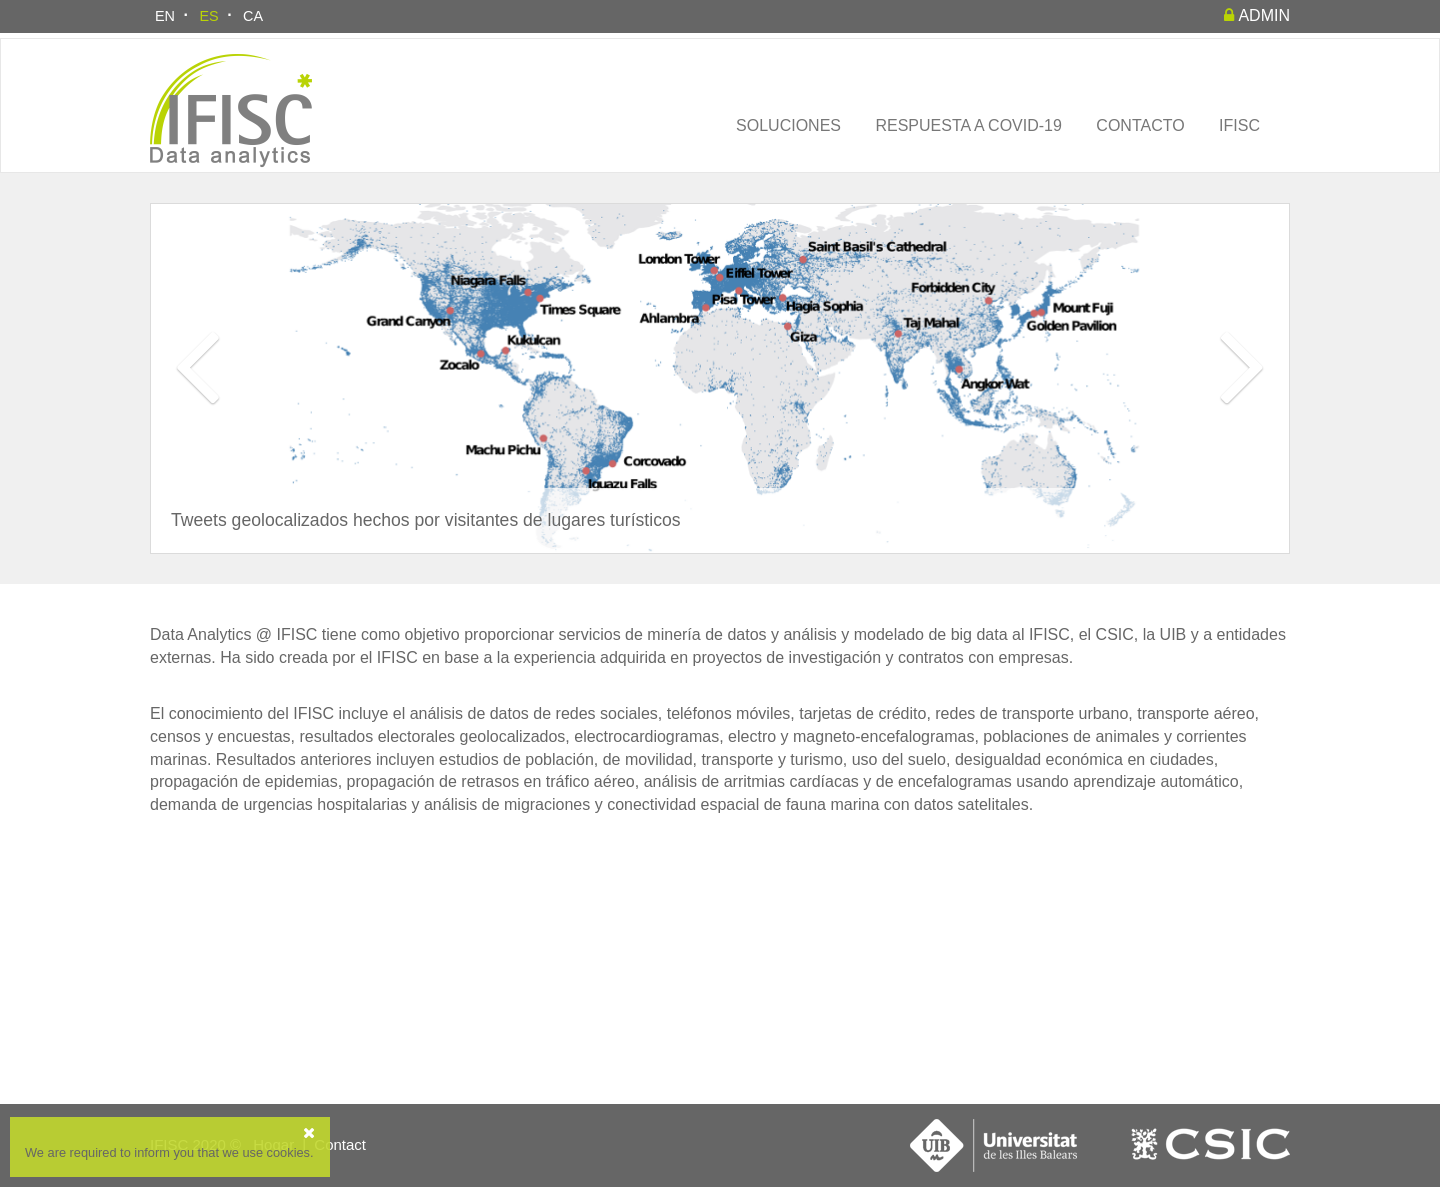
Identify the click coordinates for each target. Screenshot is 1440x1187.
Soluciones (788, 125)
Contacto (1140, 125)
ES (208, 16)
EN (165, 16)
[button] (196, 414)
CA (253, 16)
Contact (340, 1144)
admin (1257, 15)
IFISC (1239, 125)
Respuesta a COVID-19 (968, 125)
